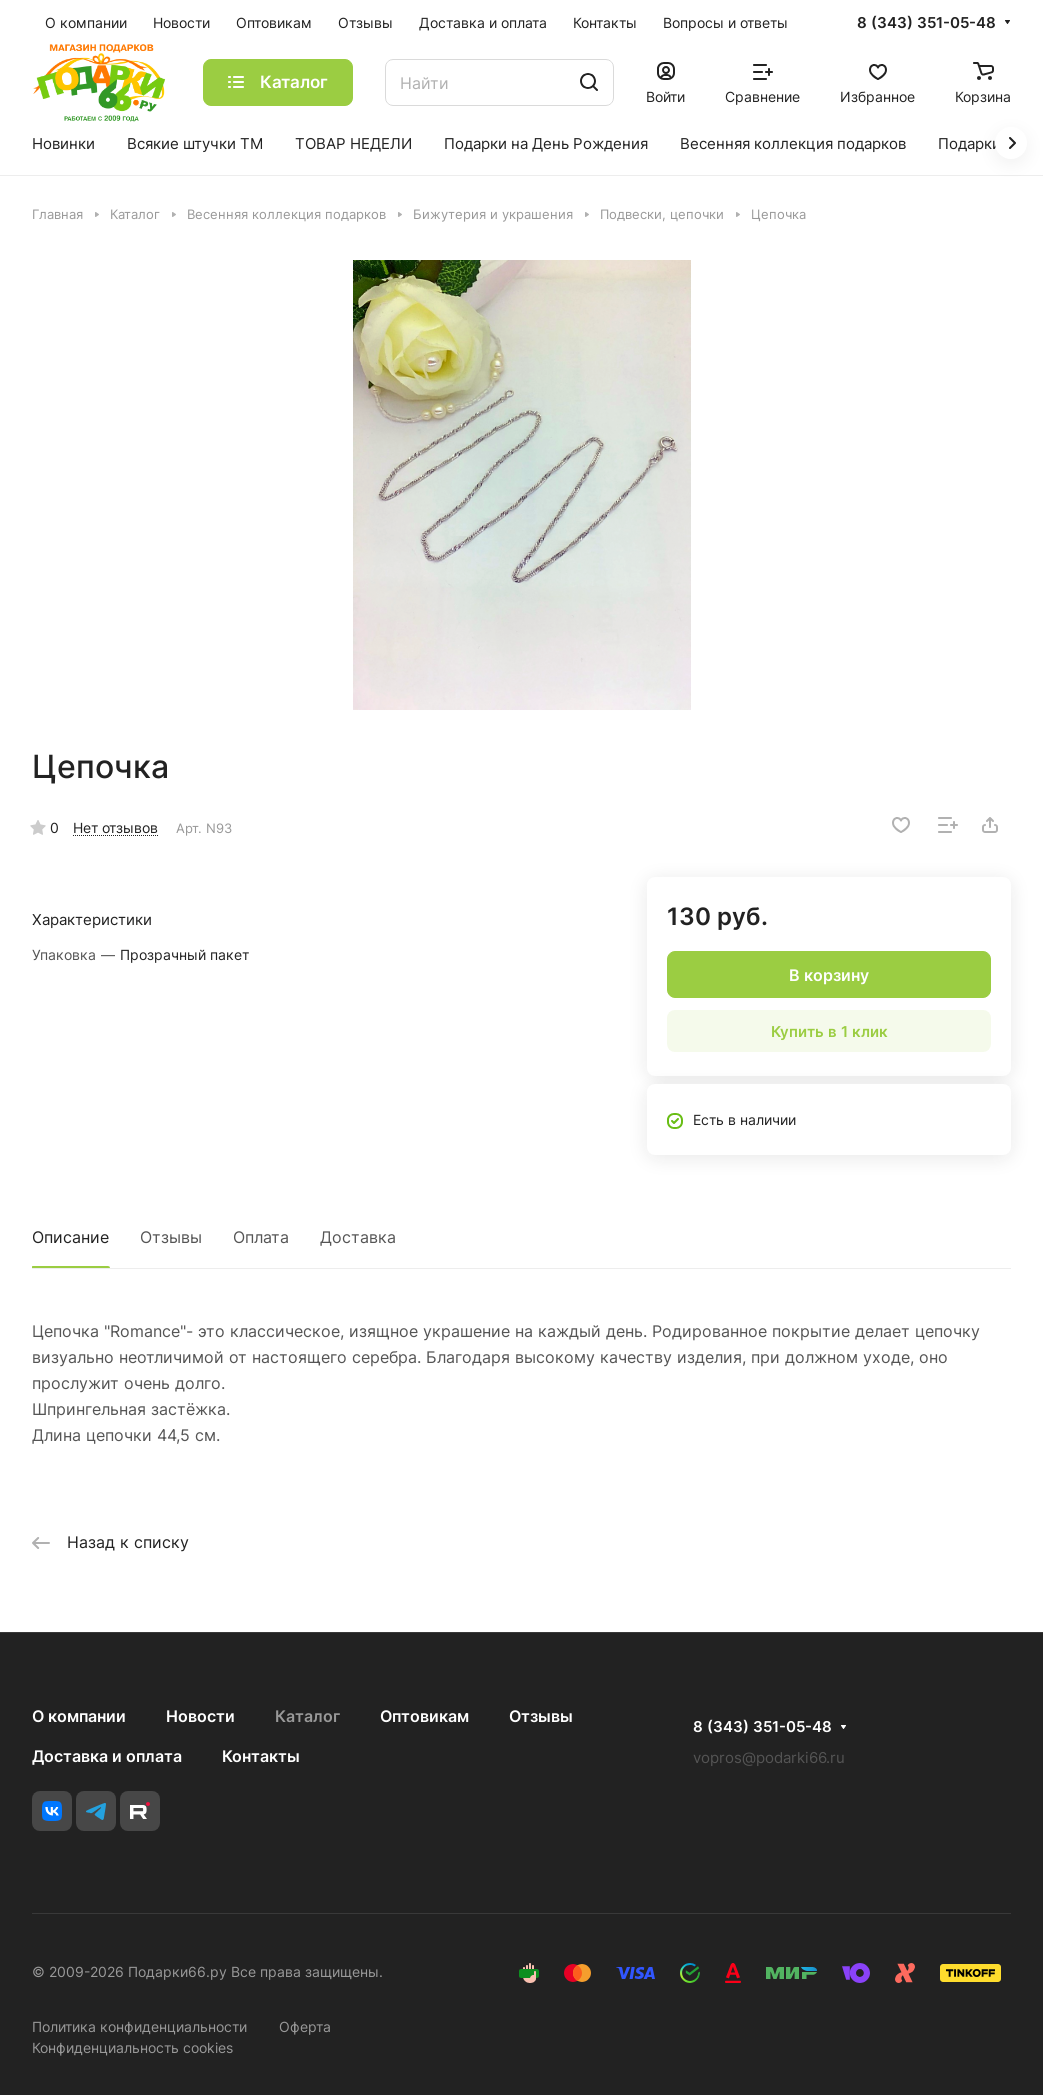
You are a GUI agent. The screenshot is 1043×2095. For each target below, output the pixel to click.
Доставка (358, 1237)
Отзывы (171, 1237)
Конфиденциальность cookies (132, 2047)
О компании (79, 1716)
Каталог (307, 1716)
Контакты (261, 1756)
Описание (70, 1237)
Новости (200, 1716)
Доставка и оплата (107, 1756)
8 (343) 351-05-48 (926, 23)
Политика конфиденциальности (139, 2026)
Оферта (305, 2026)
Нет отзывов (115, 827)
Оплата (261, 1237)
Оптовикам (424, 1716)
